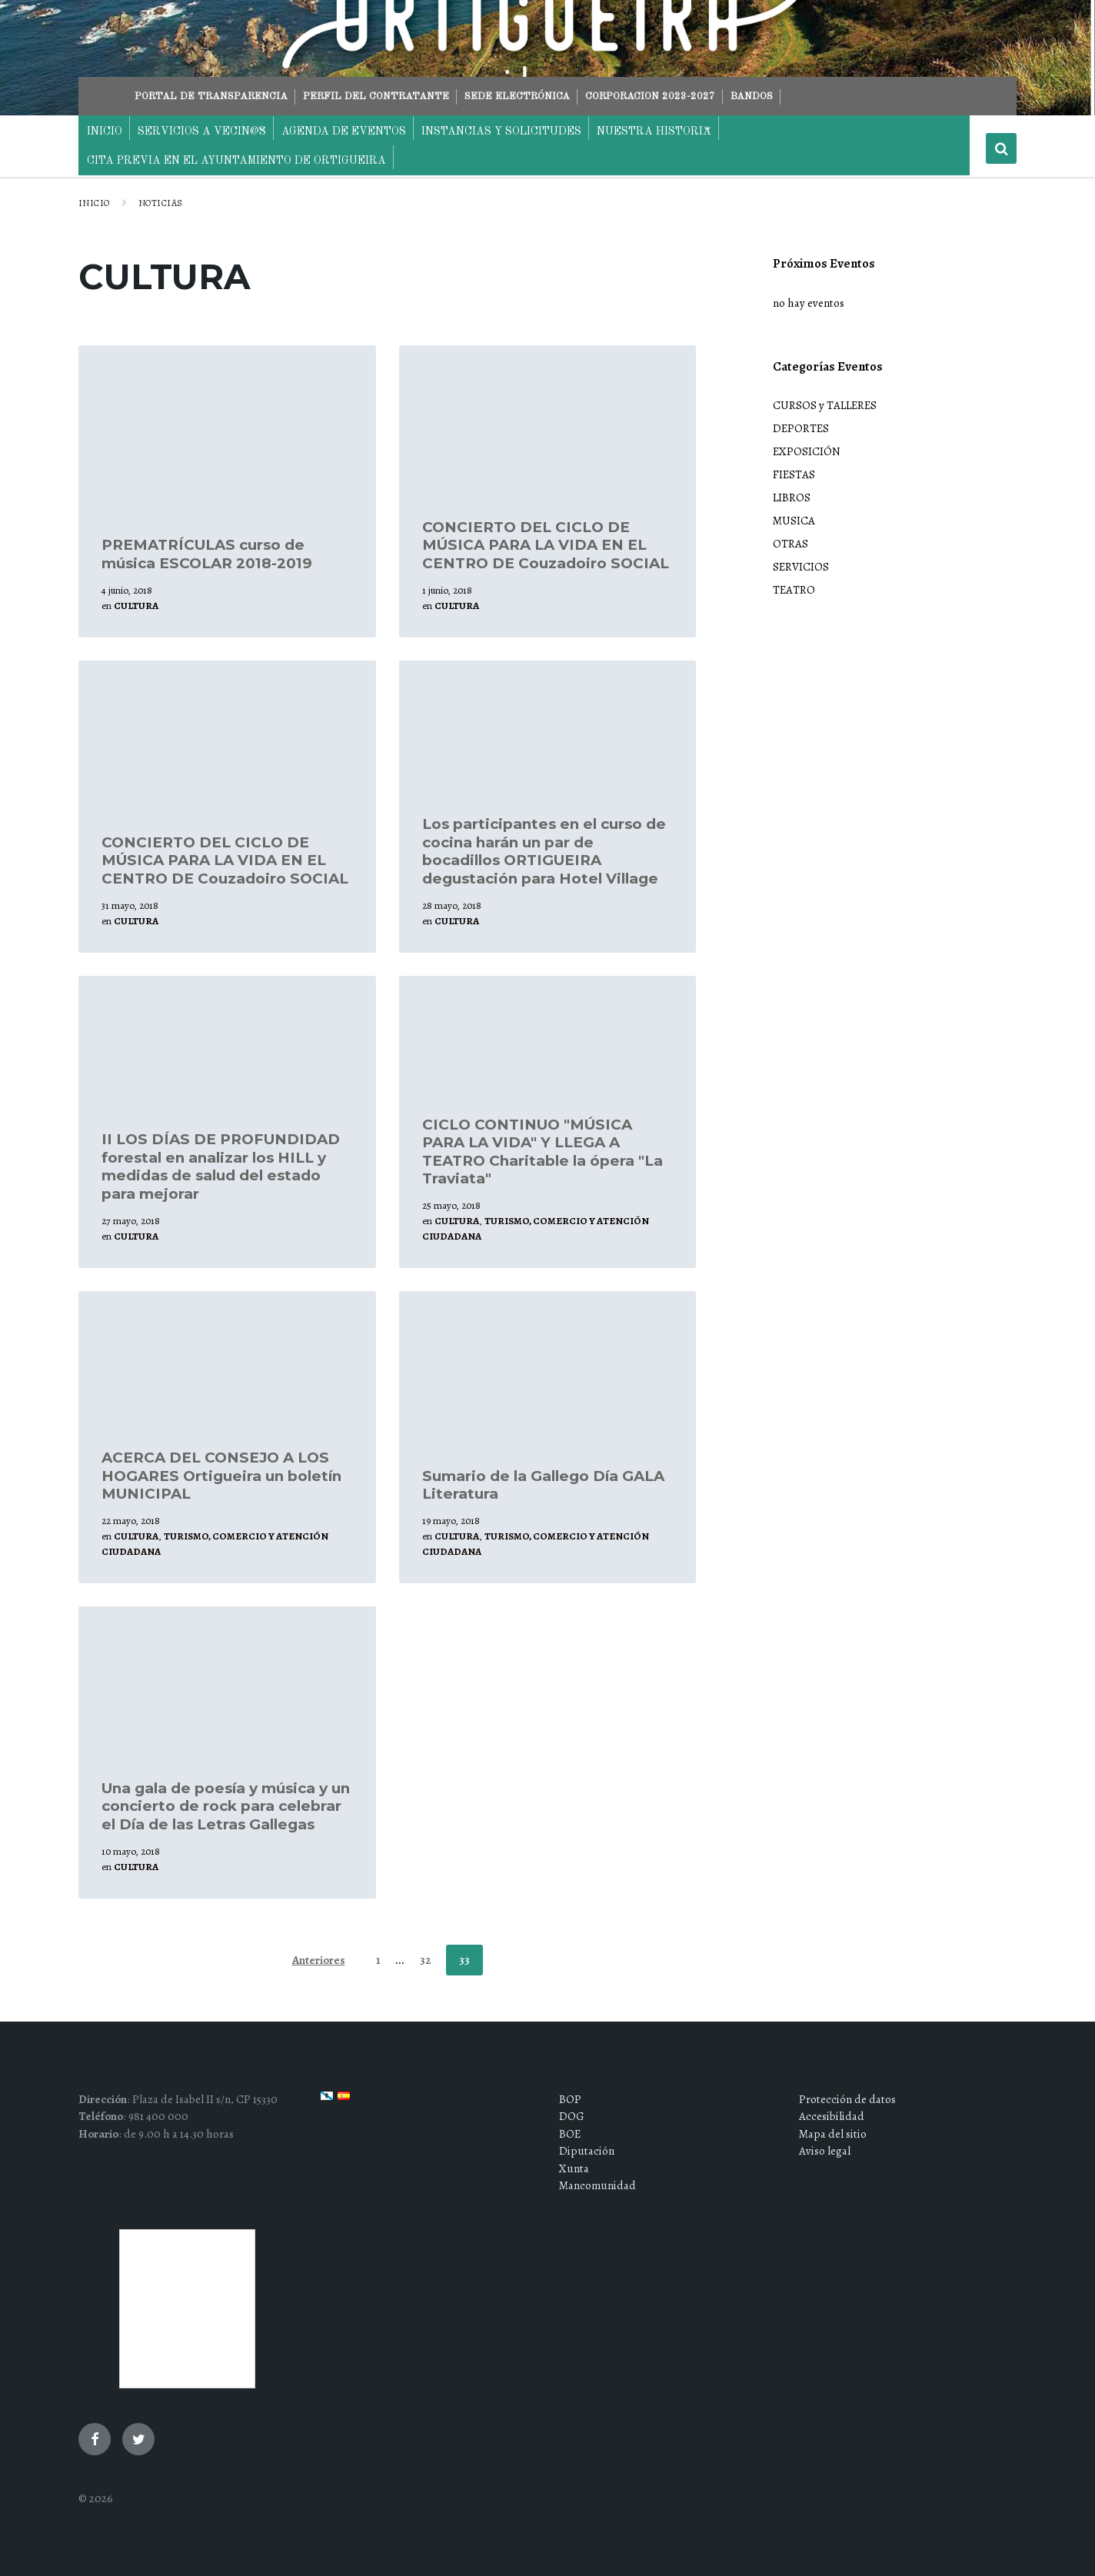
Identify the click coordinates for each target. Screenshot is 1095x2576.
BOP (570, 2099)
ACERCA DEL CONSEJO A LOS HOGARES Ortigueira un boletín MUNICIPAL (221, 1476)
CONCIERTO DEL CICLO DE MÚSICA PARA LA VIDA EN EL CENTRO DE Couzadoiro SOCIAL (545, 545)
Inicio (94, 203)
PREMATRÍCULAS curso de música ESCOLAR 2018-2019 (207, 553)
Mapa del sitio (833, 2134)
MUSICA (794, 520)
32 (425, 1960)
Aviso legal (824, 2150)
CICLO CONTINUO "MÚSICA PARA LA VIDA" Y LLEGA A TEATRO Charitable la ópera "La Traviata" (542, 1151)
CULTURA (136, 606)
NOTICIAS (160, 203)
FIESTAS (794, 474)
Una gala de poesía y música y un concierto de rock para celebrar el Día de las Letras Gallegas (226, 1806)
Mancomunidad (597, 2185)
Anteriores (318, 1960)
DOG (571, 2116)
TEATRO (794, 589)
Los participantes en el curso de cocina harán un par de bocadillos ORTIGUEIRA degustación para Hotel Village (544, 851)
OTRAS (790, 543)
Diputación (586, 2150)
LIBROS (791, 497)
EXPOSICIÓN (806, 451)
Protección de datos (847, 2099)
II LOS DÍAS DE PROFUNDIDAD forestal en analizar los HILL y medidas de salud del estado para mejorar (221, 1166)
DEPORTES (801, 428)
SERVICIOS (801, 566)
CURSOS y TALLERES (825, 405)
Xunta (574, 2168)
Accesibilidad (831, 2116)
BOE (570, 2134)
